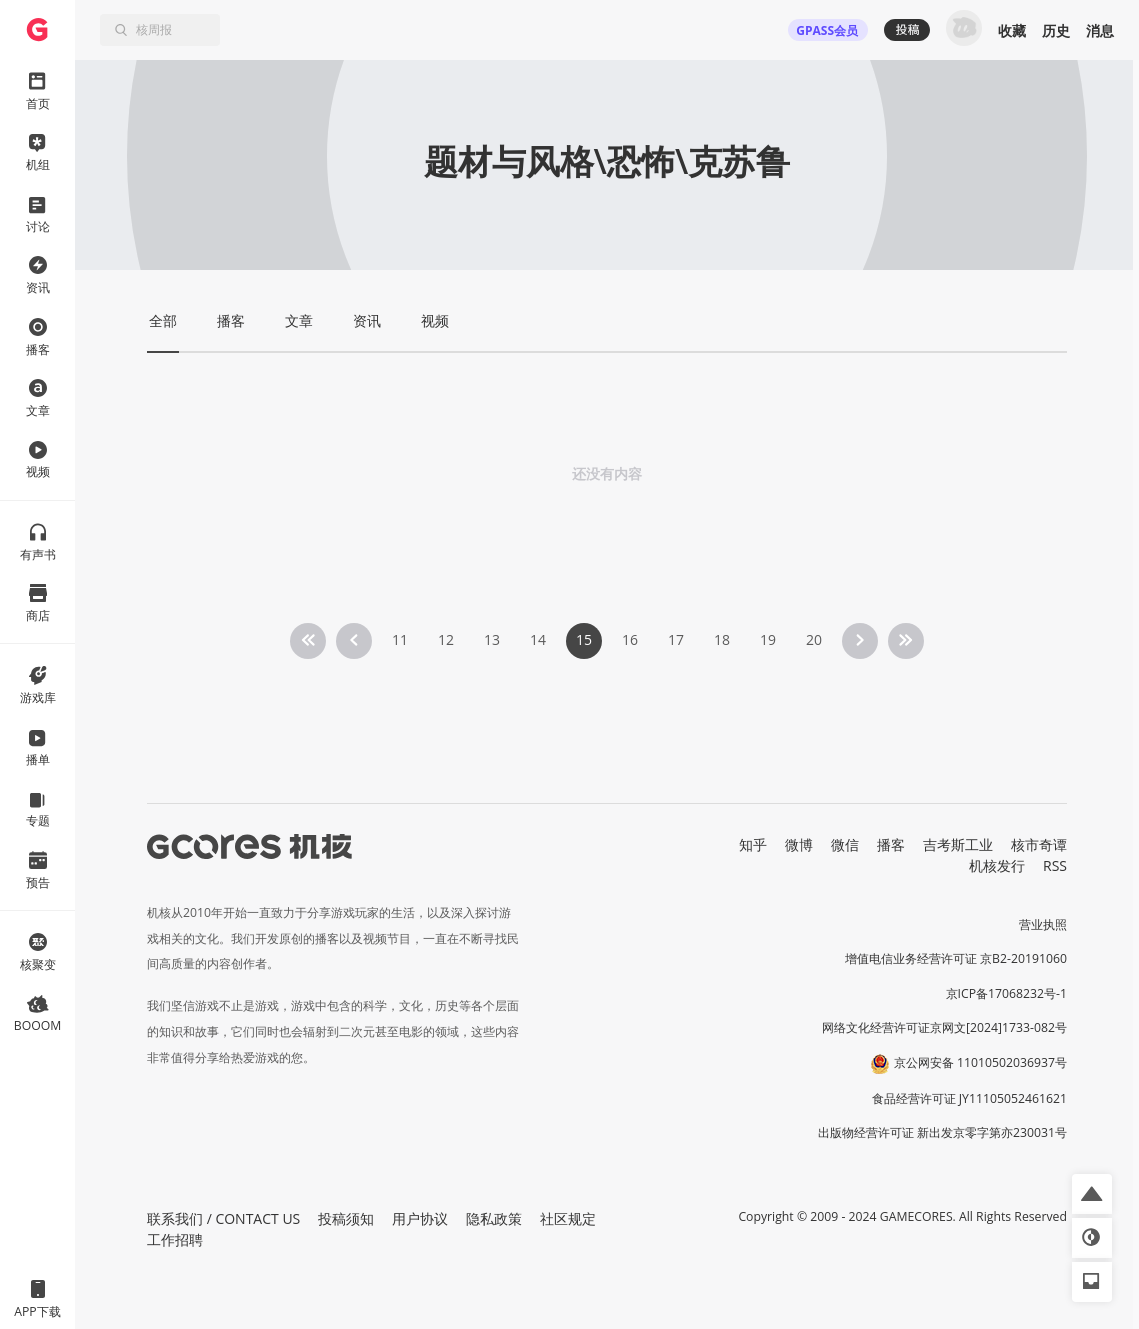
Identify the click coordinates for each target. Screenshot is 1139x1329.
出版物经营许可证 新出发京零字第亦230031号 (942, 1132)
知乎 (753, 844)
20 (814, 639)
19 (768, 639)
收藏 (1012, 30)
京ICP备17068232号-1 (1007, 993)
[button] (1092, 1194)
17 (676, 639)
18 (722, 639)
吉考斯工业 (958, 844)
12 (446, 639)
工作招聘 (175, 1239)
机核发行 (997, 865)
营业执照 (1043, 924)
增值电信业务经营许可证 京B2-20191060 (956, 958)
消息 (1100, 30)
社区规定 (568, 1218)
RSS (1055, 865)
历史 (1056, 30)
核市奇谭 (1039, 844)
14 (538, 639)
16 (630, 639)
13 (492, 639)
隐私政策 (494, 1218)
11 (400, 639)
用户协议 (420, 1218)
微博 (799, 844)
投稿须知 (346, 1218)
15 (584, 639)
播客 (891, 844)
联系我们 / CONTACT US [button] (223, 1218)
